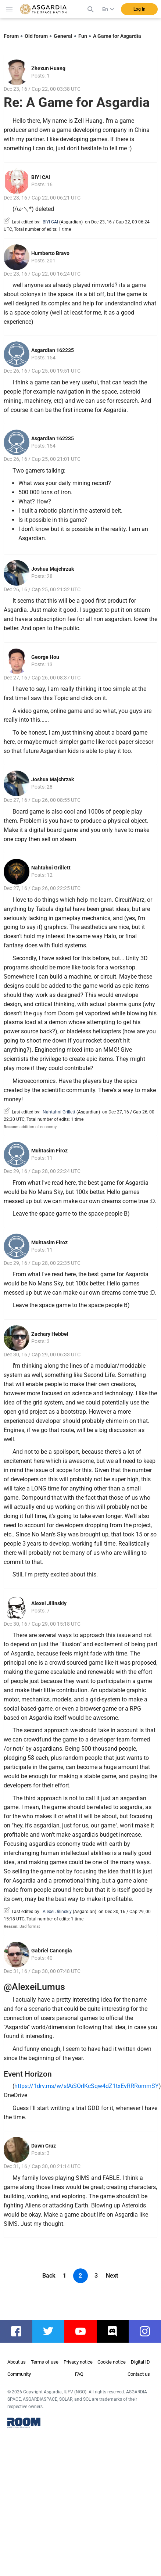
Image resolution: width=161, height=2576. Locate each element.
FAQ (79, 2374)
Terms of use (44, 2362)
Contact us (139, 2374)
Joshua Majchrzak (52, 569)
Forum (11, 36)
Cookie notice (111, 2362)
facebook (19, 2331)
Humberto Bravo (50, 253)
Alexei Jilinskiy (49, 1603)
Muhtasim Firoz (49, 1151)
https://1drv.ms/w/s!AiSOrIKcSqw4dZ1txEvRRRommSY (86, 2085)
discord (116, 2331)
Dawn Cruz (43, 2146)
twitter (52, 2331)
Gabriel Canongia (51, 1950)
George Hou (45, 657)
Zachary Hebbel (49, 1334)
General (63, 36)
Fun (82, 36)
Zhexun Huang (48, 68)
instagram (148, 2331)
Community (19, 2374)
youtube (84, 2331)
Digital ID (140, 2362)
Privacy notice (78, 2362)
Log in (139, 9)
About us (16, 2362)
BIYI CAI (40, 177)
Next (112, 2275)
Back (49, 2275)
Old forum (36, 36)
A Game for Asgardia (117, 36)
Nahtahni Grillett (51, 868)
